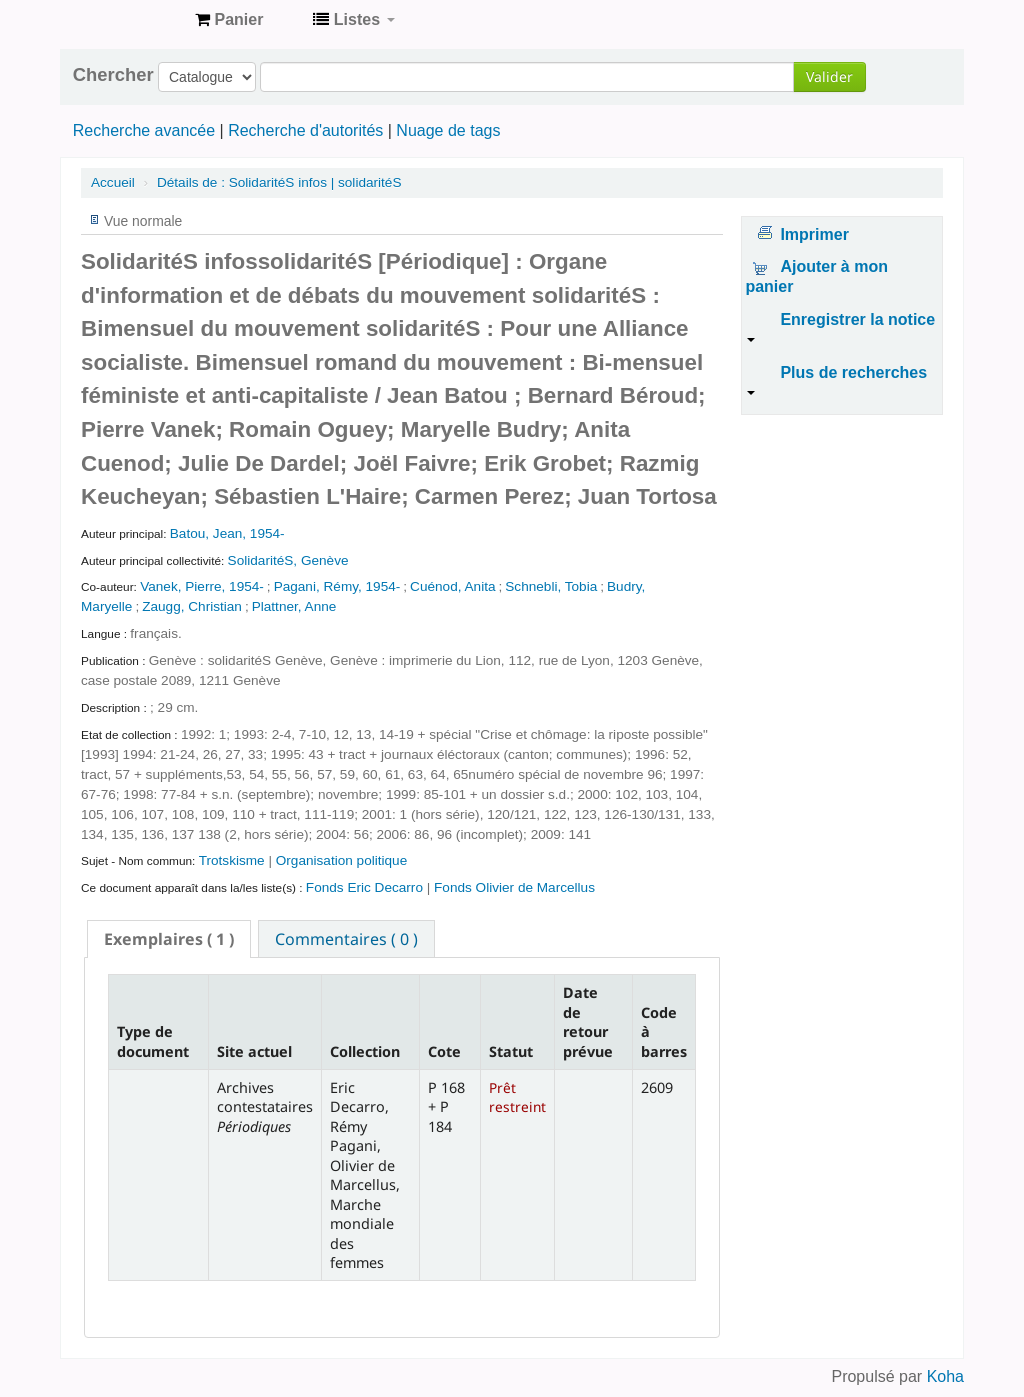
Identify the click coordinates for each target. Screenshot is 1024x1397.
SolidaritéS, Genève (288, 560)
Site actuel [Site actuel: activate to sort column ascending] (254, 1051)
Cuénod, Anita (452, 586)
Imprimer (814, 234)
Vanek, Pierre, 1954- (202, 586)
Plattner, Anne (294, 606)
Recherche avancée (144, 130)
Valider (829, 76)
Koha (945, 1376)
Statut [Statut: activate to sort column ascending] (511, 1051)
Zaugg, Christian (192, 606)
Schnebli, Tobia (551, 586)
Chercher (113, 75)
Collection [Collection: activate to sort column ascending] (365, 1051)
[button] (229, 20)
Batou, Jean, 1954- (227, 533)
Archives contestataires (130, 20)
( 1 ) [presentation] (169, 939)
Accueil (113, 182)
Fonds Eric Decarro (364, 887)
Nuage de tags (448, 130)
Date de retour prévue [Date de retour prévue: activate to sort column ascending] (588, 1021)
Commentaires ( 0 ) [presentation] (346, 939)
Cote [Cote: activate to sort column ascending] (444, 1051)
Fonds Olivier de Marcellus (514, 887)
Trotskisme (234, 860)
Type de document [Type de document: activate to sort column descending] (153, 1041)
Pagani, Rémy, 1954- (337, 586)
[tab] (169, 939)
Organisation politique (342, 860)
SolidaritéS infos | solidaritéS (279, 182)
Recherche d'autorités (305, 130)
